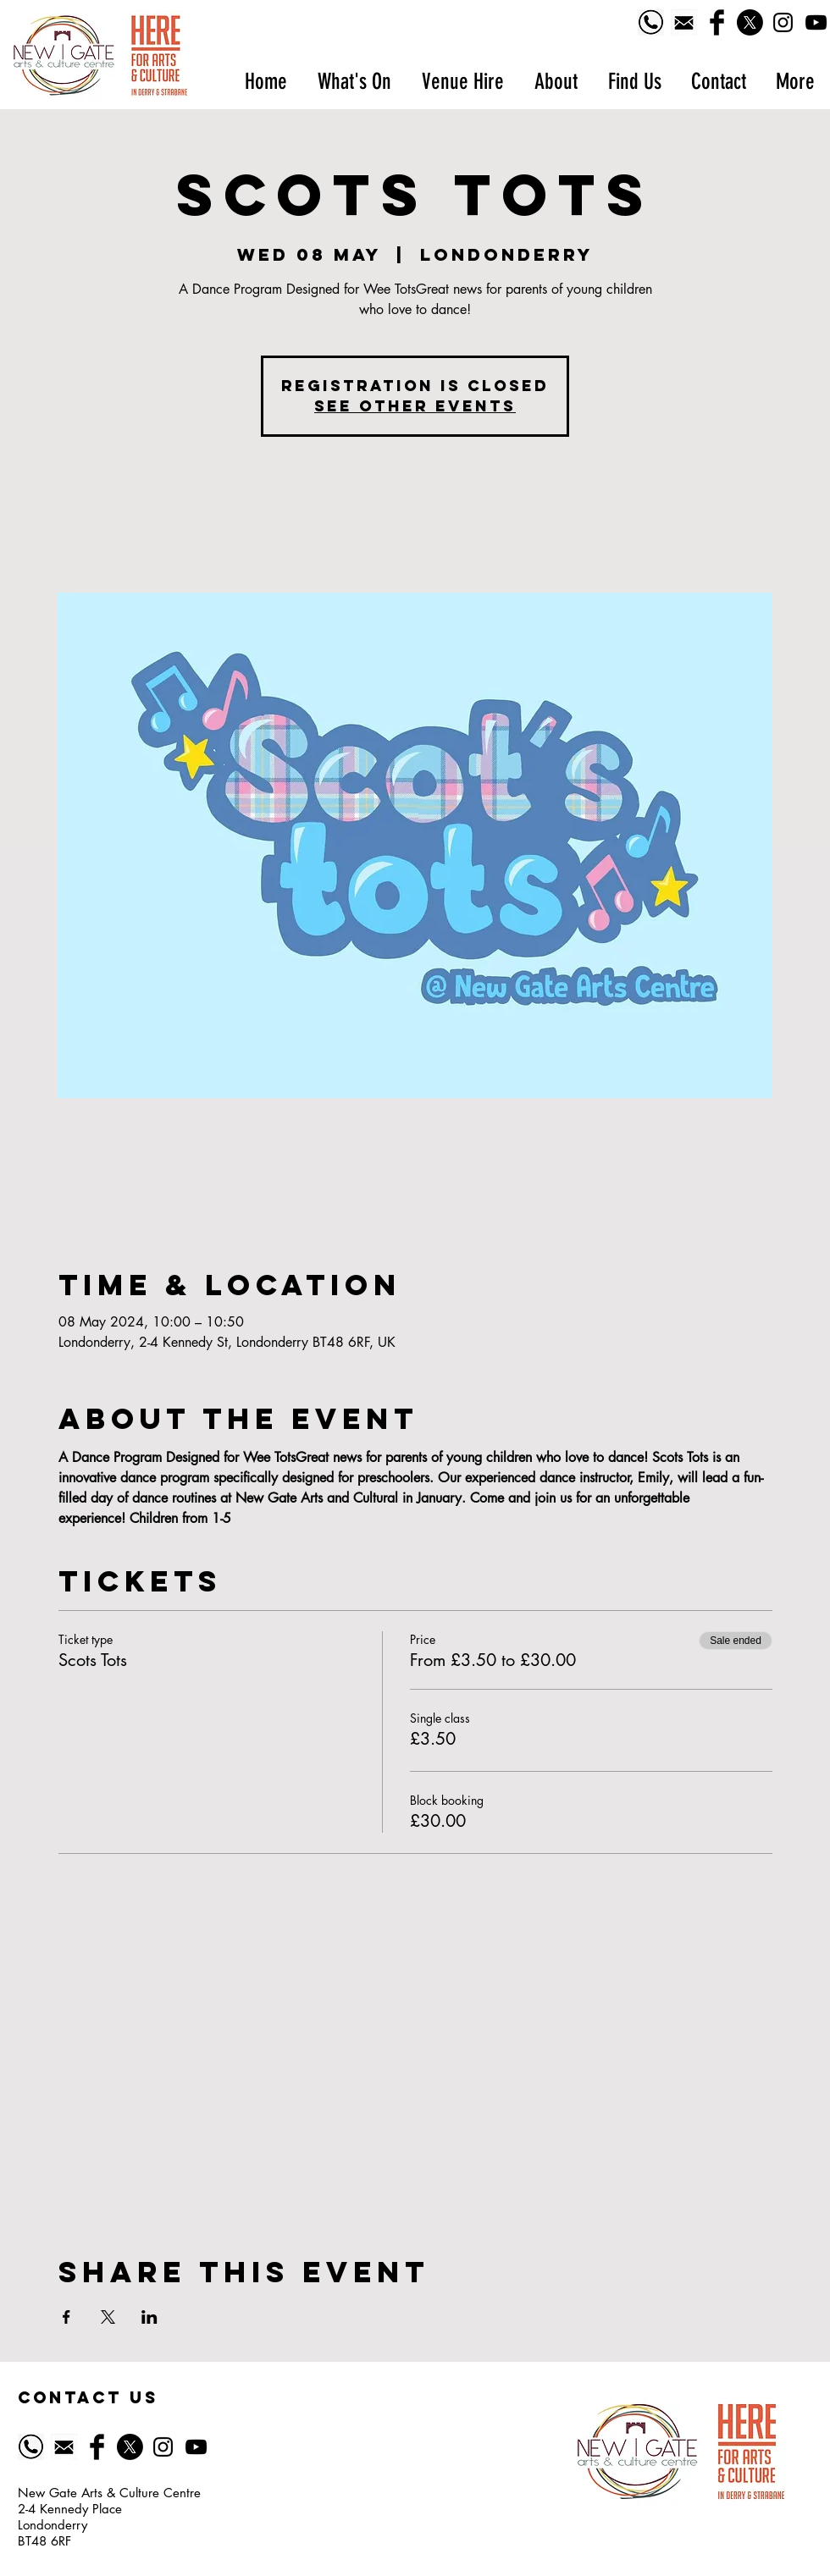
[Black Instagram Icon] (783, 22)
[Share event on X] (108, 2317)
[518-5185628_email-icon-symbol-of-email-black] (684, 22)
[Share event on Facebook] (66, 2317)
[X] (750, 22)
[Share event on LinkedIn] (149, 2317)
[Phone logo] (651, 22)
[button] (354, 81)
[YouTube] (816, 22)
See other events (415, 406)
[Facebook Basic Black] (717, 22)
